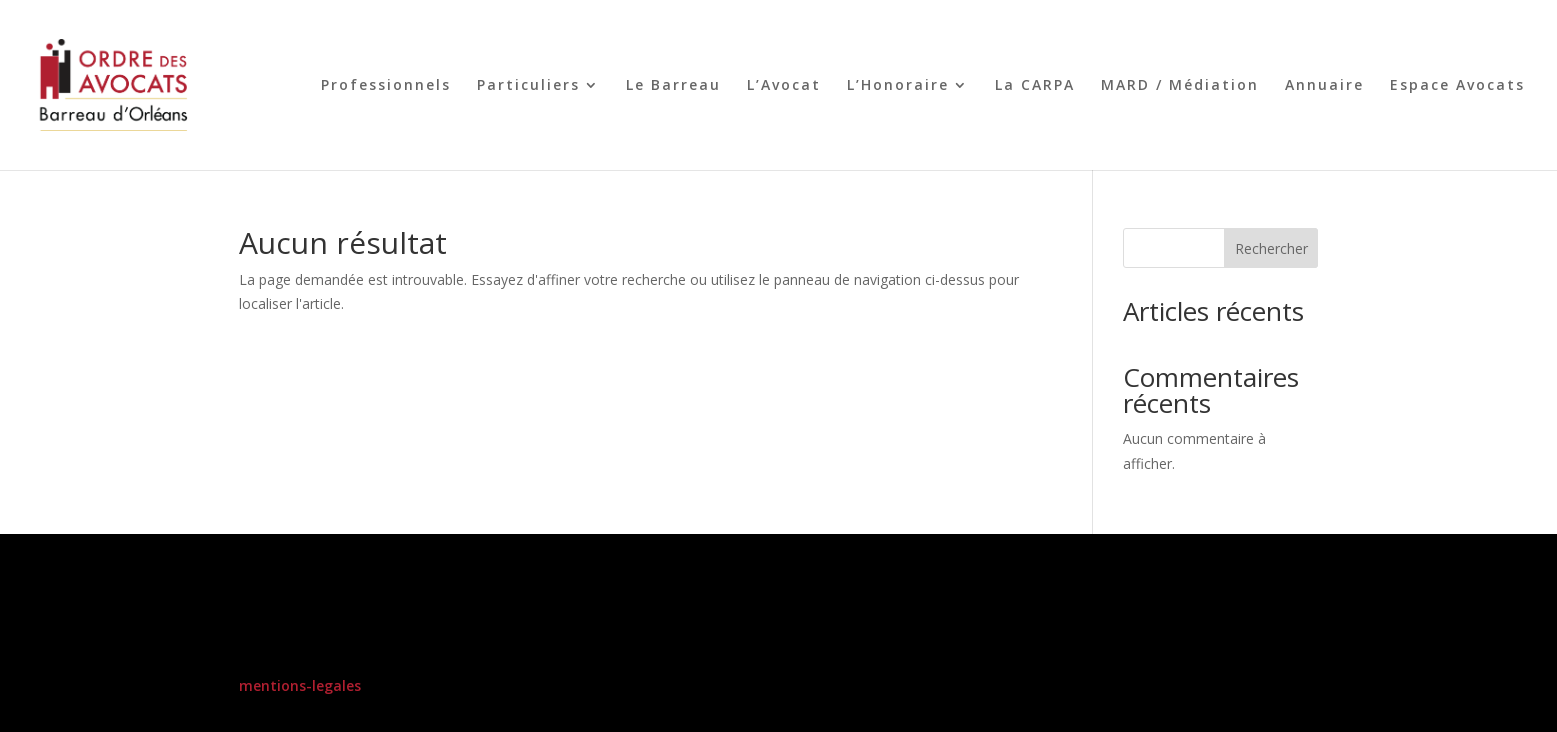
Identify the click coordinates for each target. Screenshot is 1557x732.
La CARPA (1035, 86)
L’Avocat (784, 86)
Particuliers (528, 86)
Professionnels (386, 86)
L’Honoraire (898, 86)
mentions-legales (300, 685)
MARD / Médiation (1180, 86)
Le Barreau (673, 86)
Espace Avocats (1457, 86)
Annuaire (1324, 86)
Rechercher (1271, 248)
